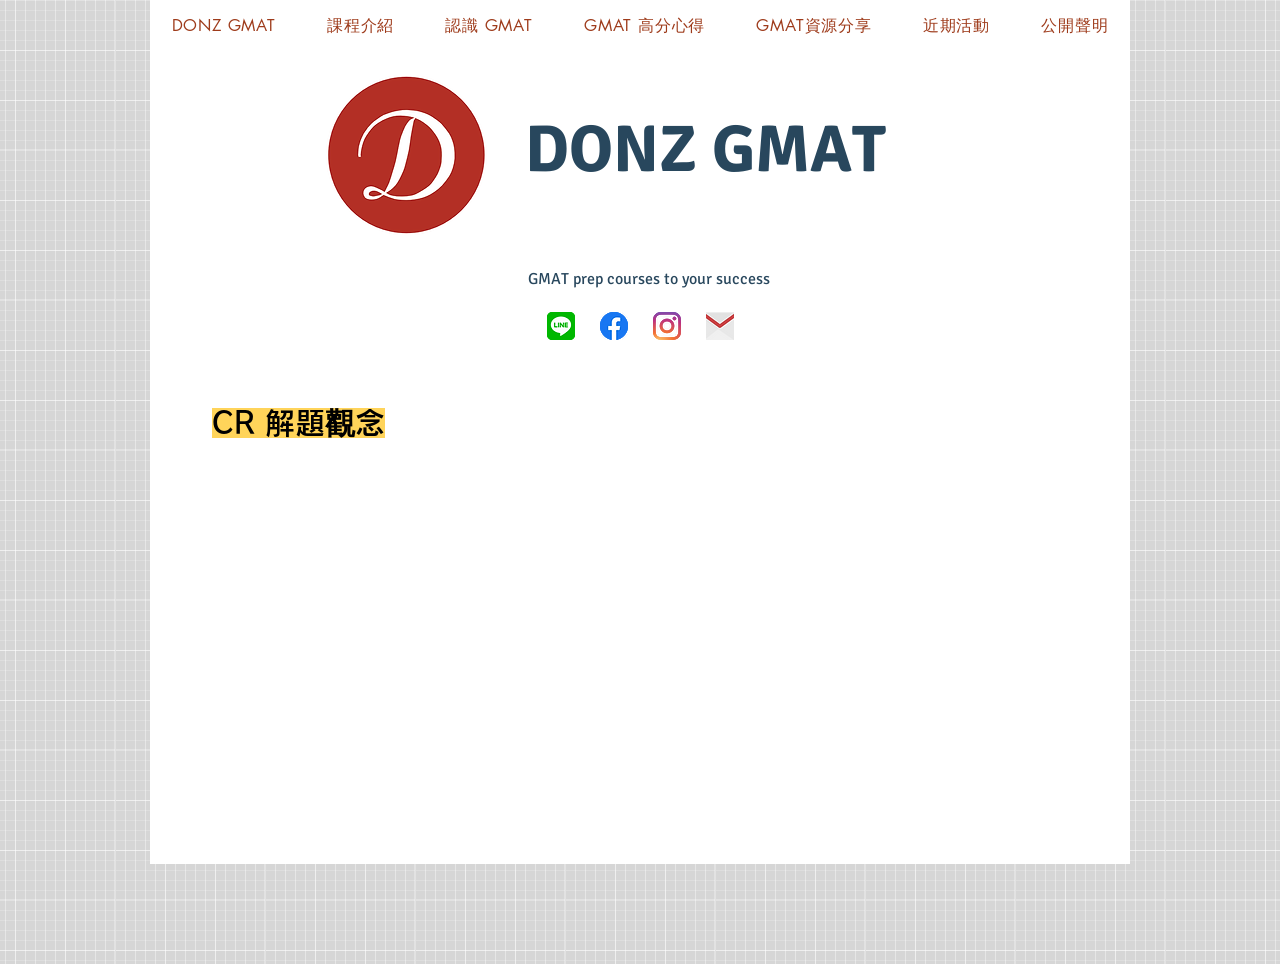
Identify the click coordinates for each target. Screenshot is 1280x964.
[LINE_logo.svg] (561, 326)
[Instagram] (667, 326)
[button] (814, 25)
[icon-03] (720, 326)
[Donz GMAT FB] (614, 326)
